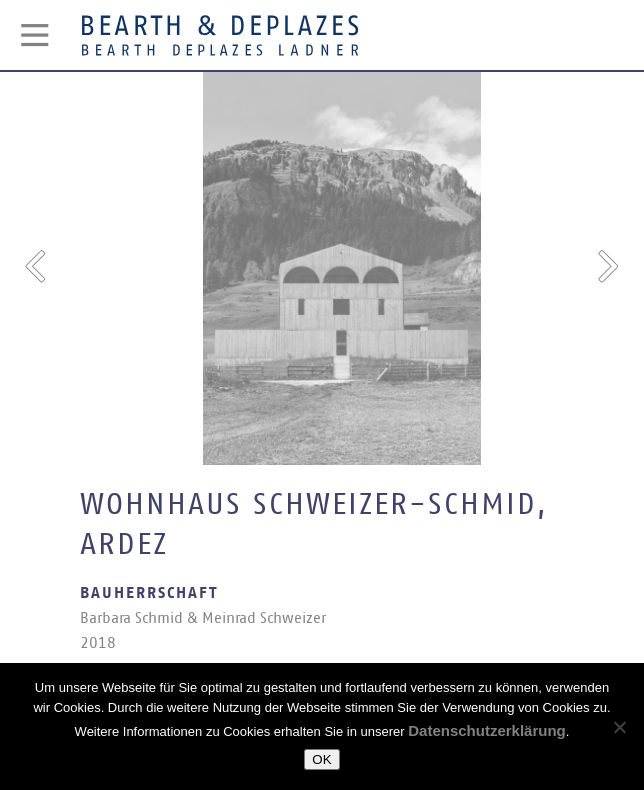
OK (321, 759)
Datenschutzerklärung (487, 730)
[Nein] (619, 727)
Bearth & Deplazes (220, 35)
